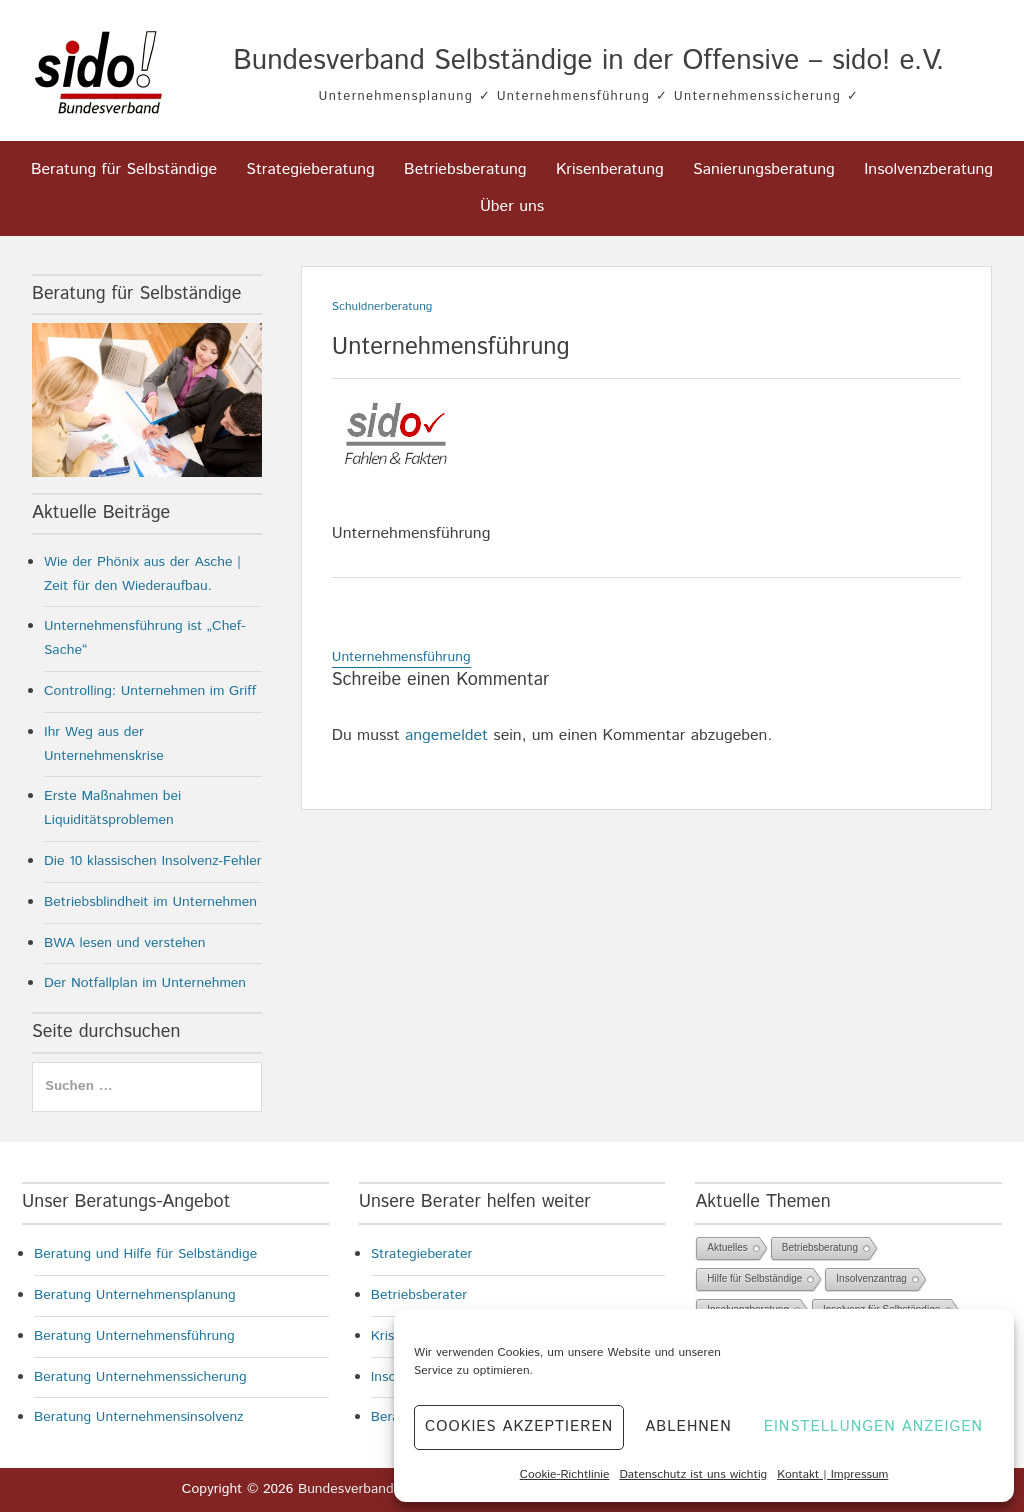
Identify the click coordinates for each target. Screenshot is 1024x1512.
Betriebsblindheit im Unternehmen (150, 902)
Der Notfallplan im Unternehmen (145, 983)
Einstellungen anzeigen (873, 1426)
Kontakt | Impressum (832, 1474)
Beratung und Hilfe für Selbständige (145, 1254)
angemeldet (446, 735)
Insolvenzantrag (871, 1278)
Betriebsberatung (465, 169)
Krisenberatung (610, 169)
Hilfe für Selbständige (754, 1278)
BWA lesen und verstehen (125, 943)
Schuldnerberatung (382, 306)
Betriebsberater (419, 1295)
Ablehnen (688, 1426)
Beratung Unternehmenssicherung (140, 1377)
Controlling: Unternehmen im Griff (150, 691)
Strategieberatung (310, 169)
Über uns (512, 206)
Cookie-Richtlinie (565, 1474)
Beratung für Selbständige (124, 169)
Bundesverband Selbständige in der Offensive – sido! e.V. (588, 61)
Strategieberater (422, 1254)
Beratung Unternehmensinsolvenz (139, 1417)
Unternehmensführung (401, 657)
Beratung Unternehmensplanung (135, 1295)
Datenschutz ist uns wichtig (693, 1474)
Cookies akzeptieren (519, 1426)
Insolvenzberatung (928, 169)
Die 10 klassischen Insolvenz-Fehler (153, 861)
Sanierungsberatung (764, 169)
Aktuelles (727, 1247)
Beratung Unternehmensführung (134, 1336)
